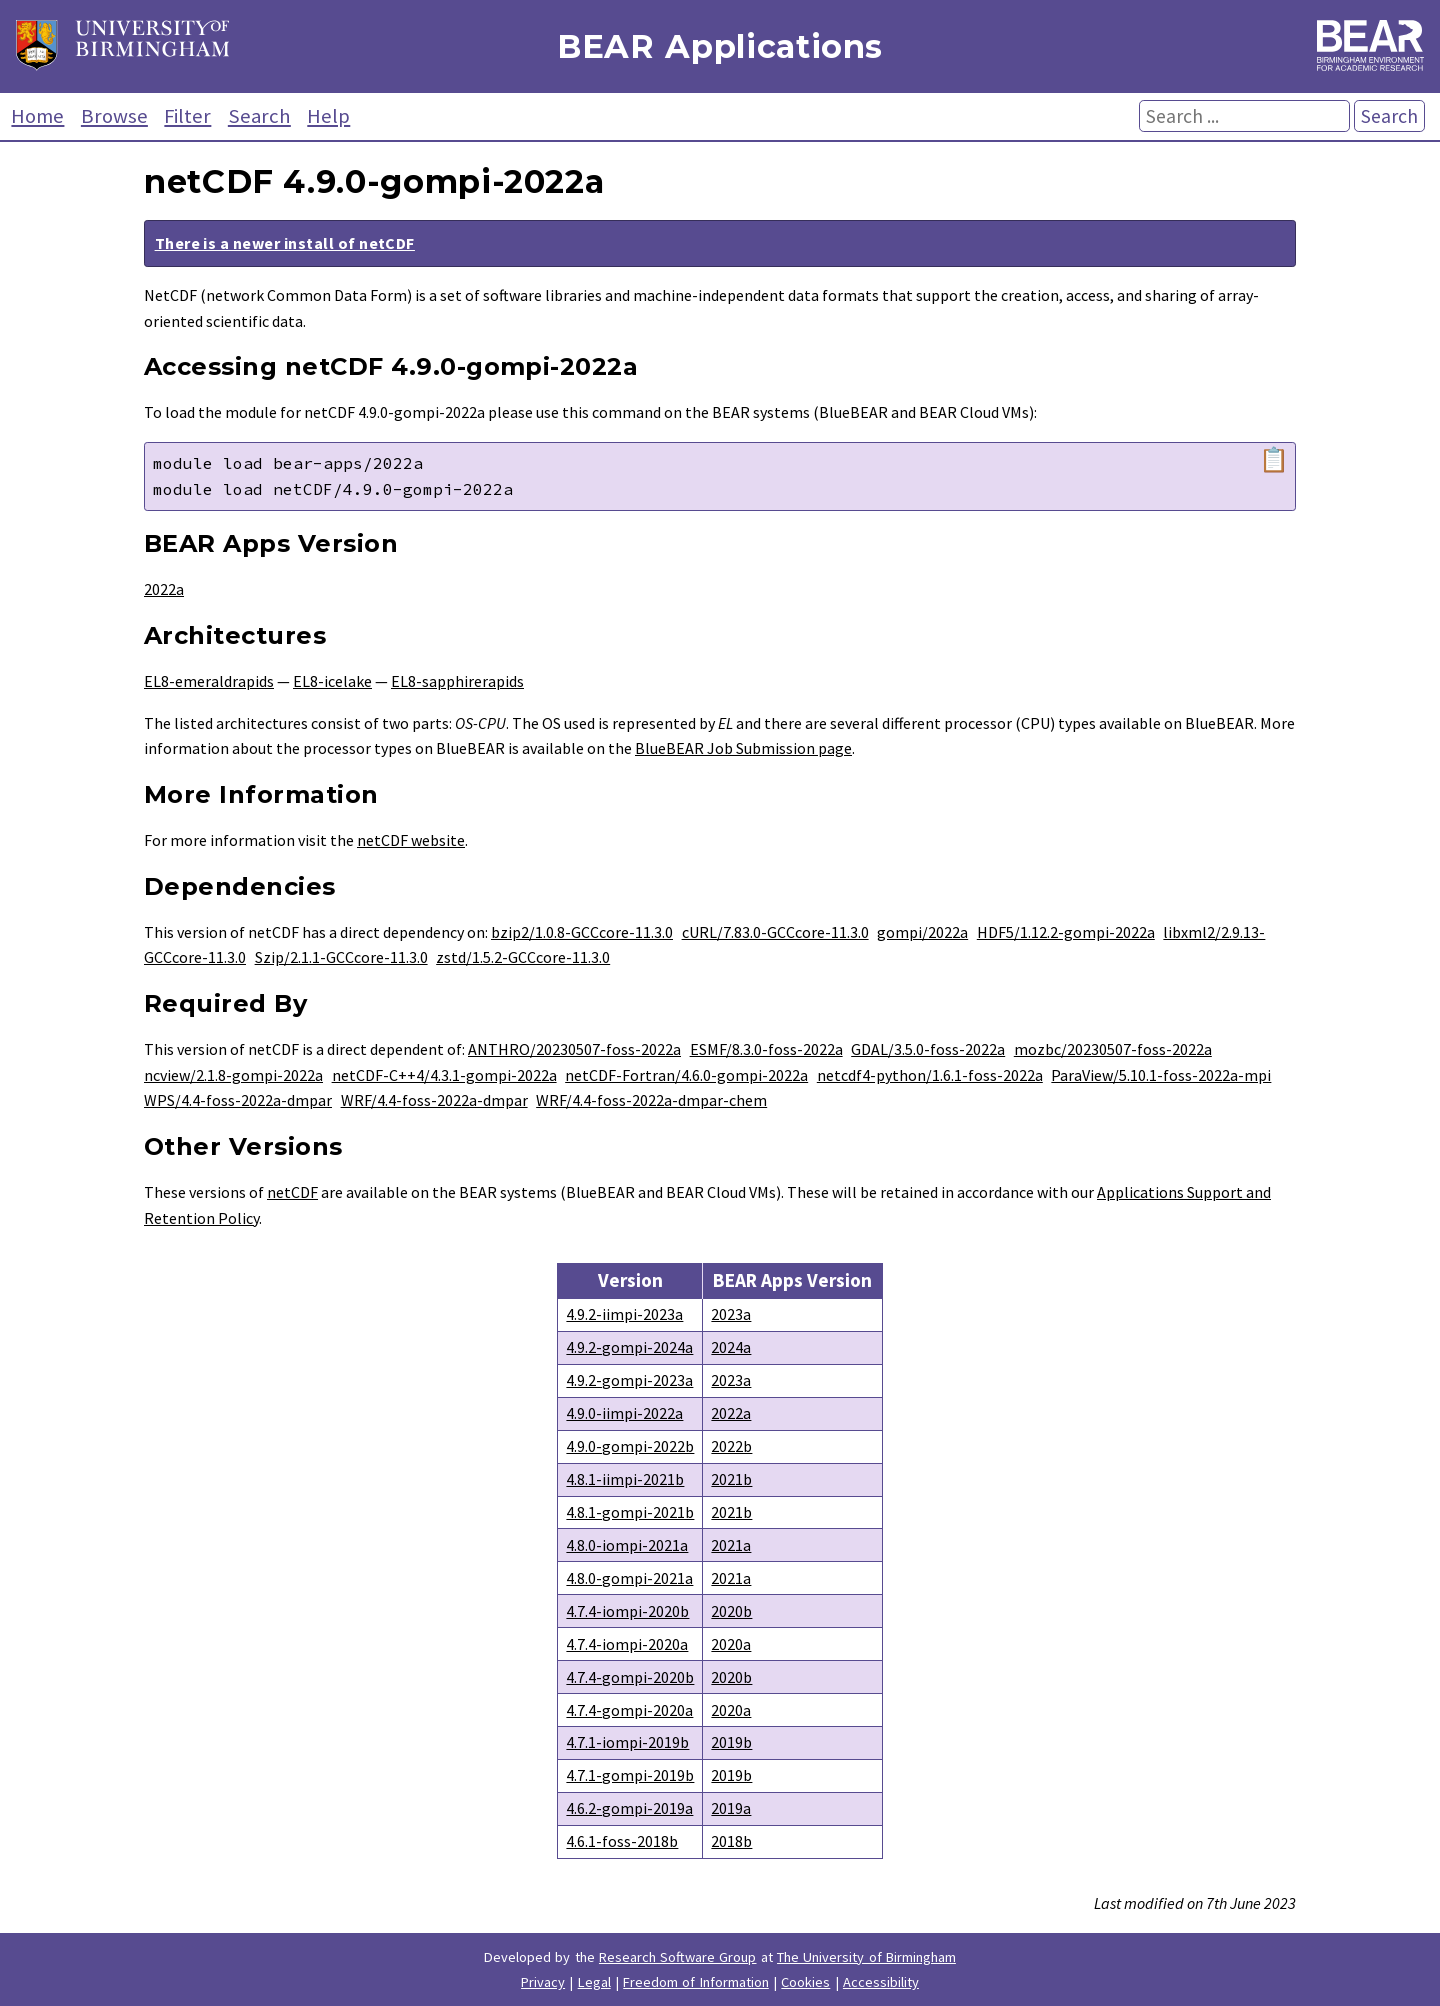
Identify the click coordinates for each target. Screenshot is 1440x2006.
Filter (187, 116)
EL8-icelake (332, 681)
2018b (731, 1841)
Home (37, 116)
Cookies (805, 1982)
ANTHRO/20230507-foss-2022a (574, 1049)
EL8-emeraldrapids (209, 681)
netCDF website (411, 840)
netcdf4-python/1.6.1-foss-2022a (930, 1075)
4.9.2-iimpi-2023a (624, 1314)
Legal (594, 1982)
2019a (731, 1808)
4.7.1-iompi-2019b (627, 1742)
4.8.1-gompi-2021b (630, 1512)
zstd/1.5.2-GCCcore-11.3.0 (523, 957)
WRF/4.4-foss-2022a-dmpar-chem (651, 1100)
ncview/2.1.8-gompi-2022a (233, 1075)
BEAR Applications (720, 46)
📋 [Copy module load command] (1274, 460)
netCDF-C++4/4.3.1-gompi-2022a (444, 1075)
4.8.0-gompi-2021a (629, 1578)
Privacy (543, 1982)
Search (259, 116)
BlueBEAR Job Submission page (743, 748)
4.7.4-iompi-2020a (627, 1644)
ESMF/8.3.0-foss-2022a (766, 1049)
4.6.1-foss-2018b (622, 1841)
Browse (114, 116)
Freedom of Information (696, 1982)
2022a (164, 589)
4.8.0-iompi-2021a (627, 1545)
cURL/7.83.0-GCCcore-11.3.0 (775, 932)
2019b (731, 1742)
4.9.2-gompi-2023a (629, 1380)
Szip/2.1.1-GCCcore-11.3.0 (341, 957)
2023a (731, 1314)
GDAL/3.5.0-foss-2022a (928, 1049)
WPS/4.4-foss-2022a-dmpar (238, 1100)
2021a (731, 1545)
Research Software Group (678, 1957)
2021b (731, 1479)
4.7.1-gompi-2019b (630, 1775)
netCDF (292, 1192)
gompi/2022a (922, 932)
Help (328, 116)
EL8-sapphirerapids (457, 681)
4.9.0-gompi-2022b (630, 1446)
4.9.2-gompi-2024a (629, 1347)
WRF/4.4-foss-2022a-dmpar (434, 1100)
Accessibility (881, 1982)
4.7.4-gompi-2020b (630, 1677)
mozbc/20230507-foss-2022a (1113, 1049)
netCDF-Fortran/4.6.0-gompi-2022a (686, 1075)
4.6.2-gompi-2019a (629, 1808)
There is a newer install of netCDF (285, 243)
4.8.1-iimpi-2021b (625, 1479)
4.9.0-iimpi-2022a (624, 1413)
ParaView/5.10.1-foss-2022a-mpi (1161, 1075)
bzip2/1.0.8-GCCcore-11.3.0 (582, 932)
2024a (731, 1347)
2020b (731, 1611)
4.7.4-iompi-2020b (627, 1611)
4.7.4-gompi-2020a (629, 1710)
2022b (731, 1446)
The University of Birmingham (866, 1957)
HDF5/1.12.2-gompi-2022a (1066, 932)
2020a (731, 1644)
